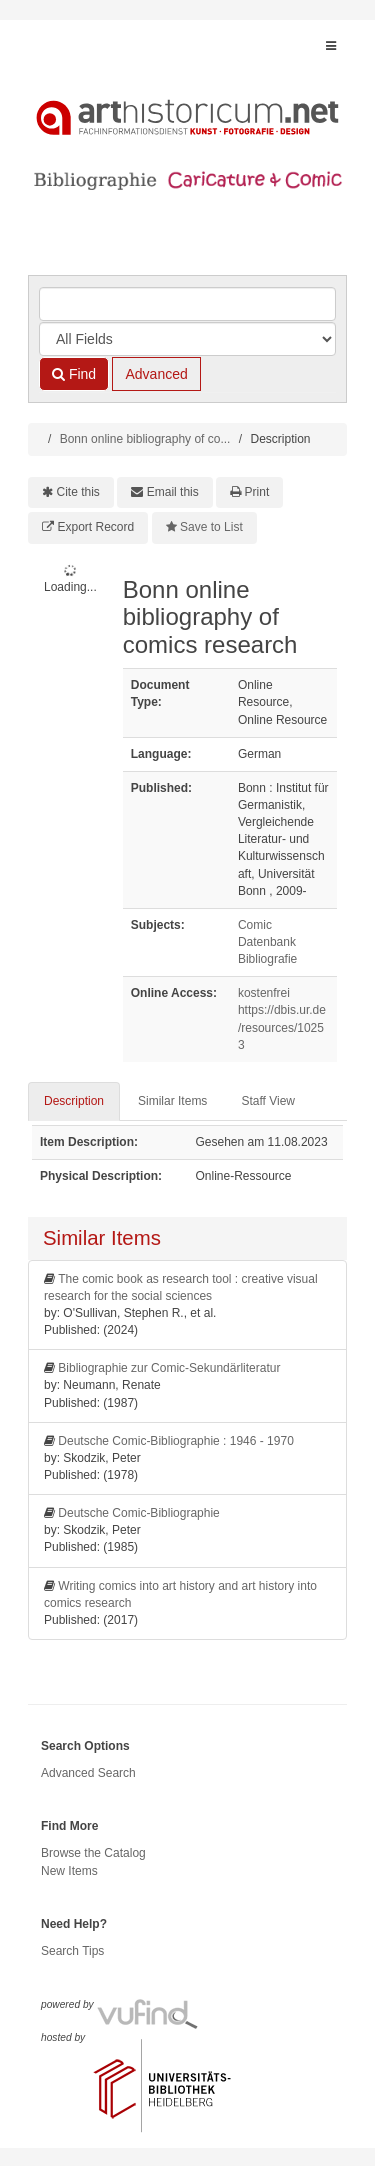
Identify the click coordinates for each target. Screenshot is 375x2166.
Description (74, 1101)
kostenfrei (264, 993)
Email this (173, 492)
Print (257, 492)
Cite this (78, 492)
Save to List (211, 527)
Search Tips (72, 1951)
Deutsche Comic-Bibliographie (138, 1513)
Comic (255, 925)
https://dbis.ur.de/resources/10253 (282, 1027)
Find (74, 374)
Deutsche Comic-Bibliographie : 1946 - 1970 (175, 1441)
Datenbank (267, 942)
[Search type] (187, 339)
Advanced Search (88, 1773)
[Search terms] (187, 304)
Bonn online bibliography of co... (145, 439)
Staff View (268, 1101)
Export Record (96, 527)
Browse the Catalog (93, 1853)
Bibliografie (267, 959)
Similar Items (172, 1101)
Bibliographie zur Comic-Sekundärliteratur (169, 1368)
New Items (69, 1871)
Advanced (156, 374)
